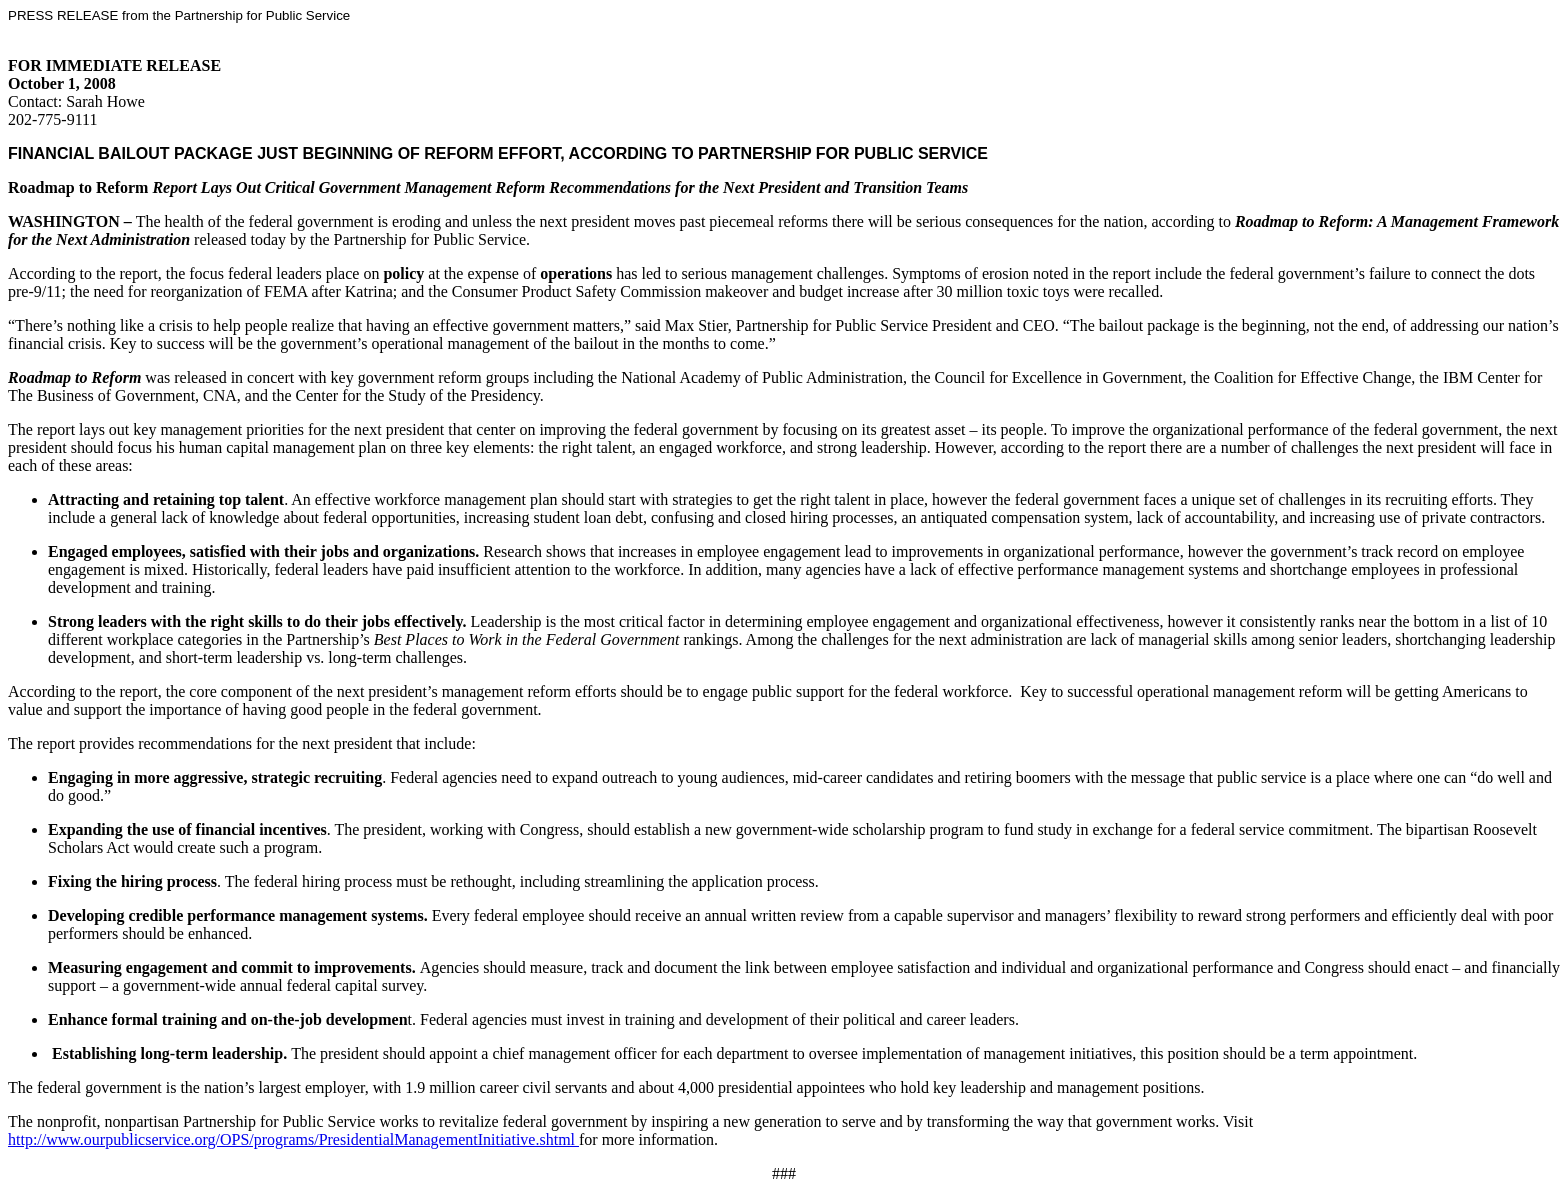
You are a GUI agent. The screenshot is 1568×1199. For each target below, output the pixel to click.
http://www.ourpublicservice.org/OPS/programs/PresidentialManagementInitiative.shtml (293, 1139)
